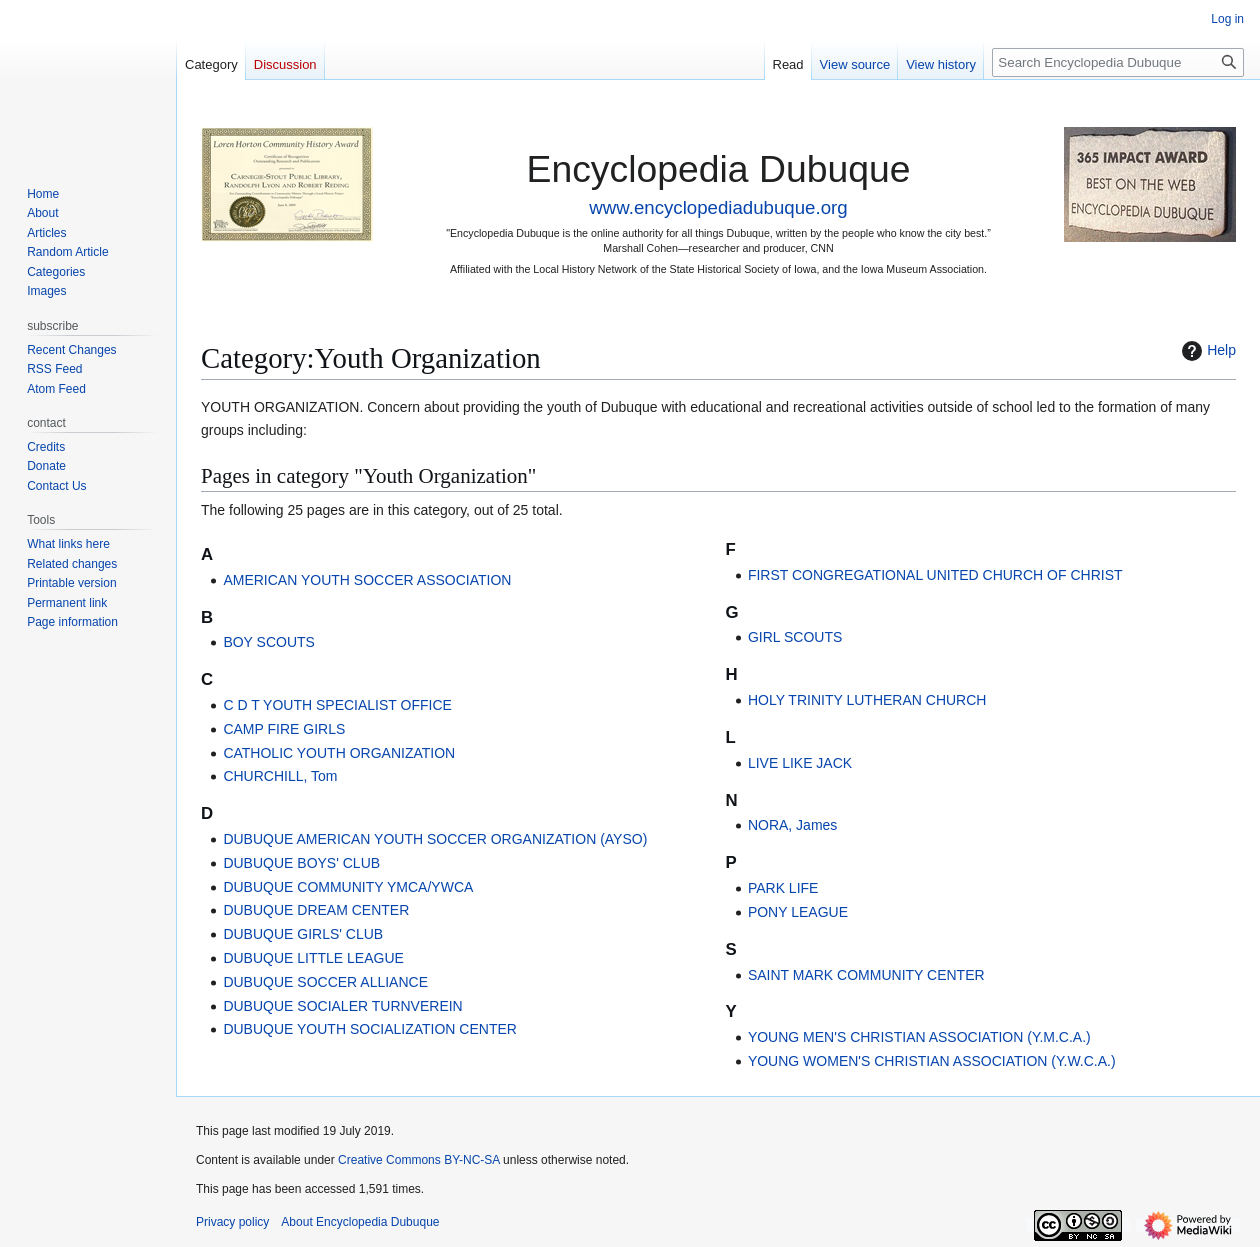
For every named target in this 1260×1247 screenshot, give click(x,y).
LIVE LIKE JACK (800, 763)
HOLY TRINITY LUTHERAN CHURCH (867, 700)
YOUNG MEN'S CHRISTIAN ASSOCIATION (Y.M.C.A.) (919, 1037)
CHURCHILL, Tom (280, 776)
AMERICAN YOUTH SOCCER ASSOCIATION (367, 580)
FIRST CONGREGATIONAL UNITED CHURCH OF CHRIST (935, 575)
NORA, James (792, 825)
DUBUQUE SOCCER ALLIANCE (325, 982)
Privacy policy (232, 1222)
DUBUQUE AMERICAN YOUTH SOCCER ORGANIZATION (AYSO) (435, 839)
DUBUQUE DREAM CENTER (316, 910)
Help (1206, 351)
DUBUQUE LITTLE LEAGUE (313, 958)
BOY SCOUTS (269, 642)
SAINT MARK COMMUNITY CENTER (866, 975)
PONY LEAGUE (798, 912)
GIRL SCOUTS (795, 637)
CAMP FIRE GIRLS (284, 729)
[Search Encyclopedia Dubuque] (1118, 62)
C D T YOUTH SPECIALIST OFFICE (337, 705)
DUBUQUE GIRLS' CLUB (303, 934)
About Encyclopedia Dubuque (360, 1222)
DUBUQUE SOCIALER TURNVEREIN (342, 1006)
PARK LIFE (783, 888)
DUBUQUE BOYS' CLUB (301, 863)
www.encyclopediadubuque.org (718, 207)
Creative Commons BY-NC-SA (419, 1160)
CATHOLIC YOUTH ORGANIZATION (339, 753)
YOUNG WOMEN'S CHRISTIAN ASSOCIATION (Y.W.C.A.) (932, 1061)
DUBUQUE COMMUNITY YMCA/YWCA (348, 887)
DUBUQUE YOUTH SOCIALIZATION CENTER (370, 1029)
